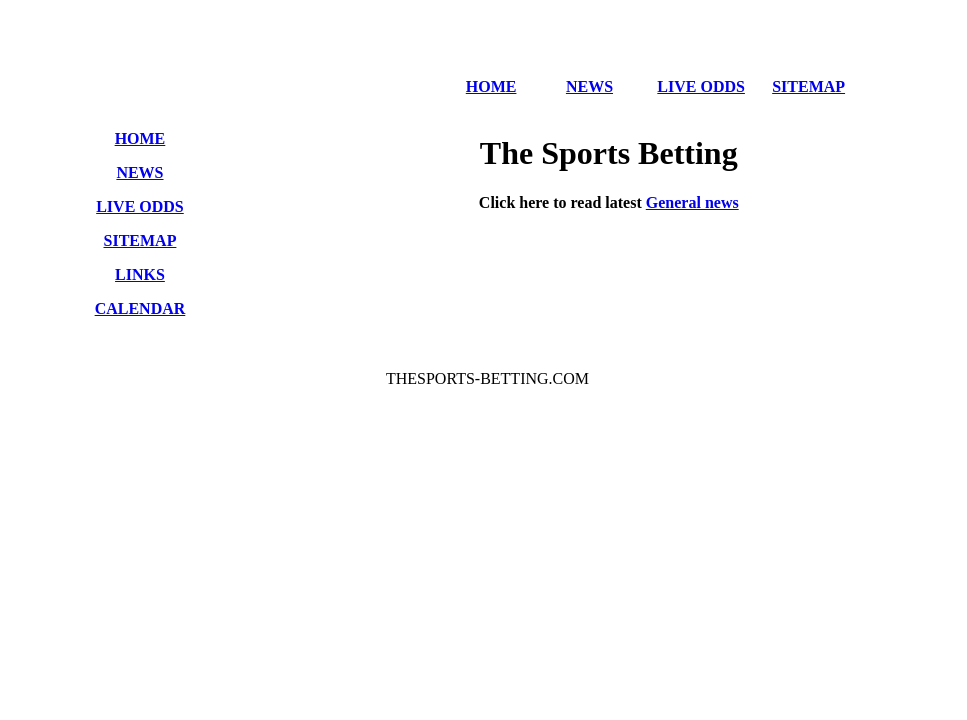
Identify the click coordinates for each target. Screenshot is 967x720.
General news (692, 202)
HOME (491, 86)
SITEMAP (808, 86)
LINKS (140, 274)
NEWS (589, 86)
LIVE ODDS (701, 86)
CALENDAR (140, 308)
